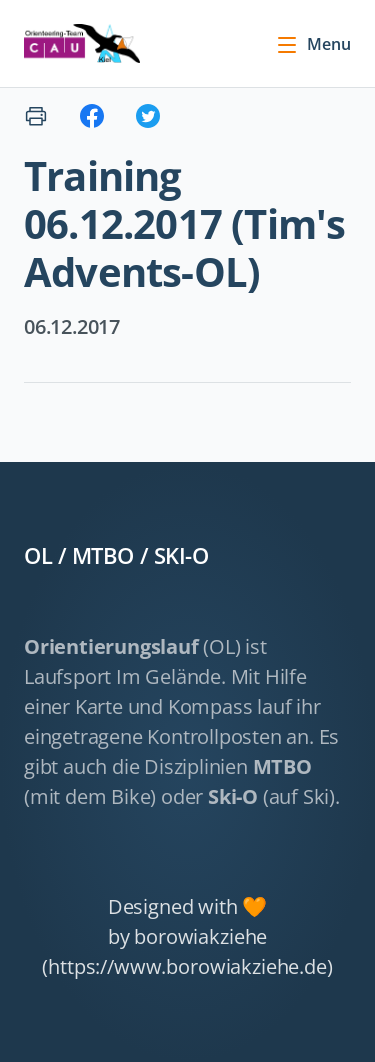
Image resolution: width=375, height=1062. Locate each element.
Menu (313, 44)
